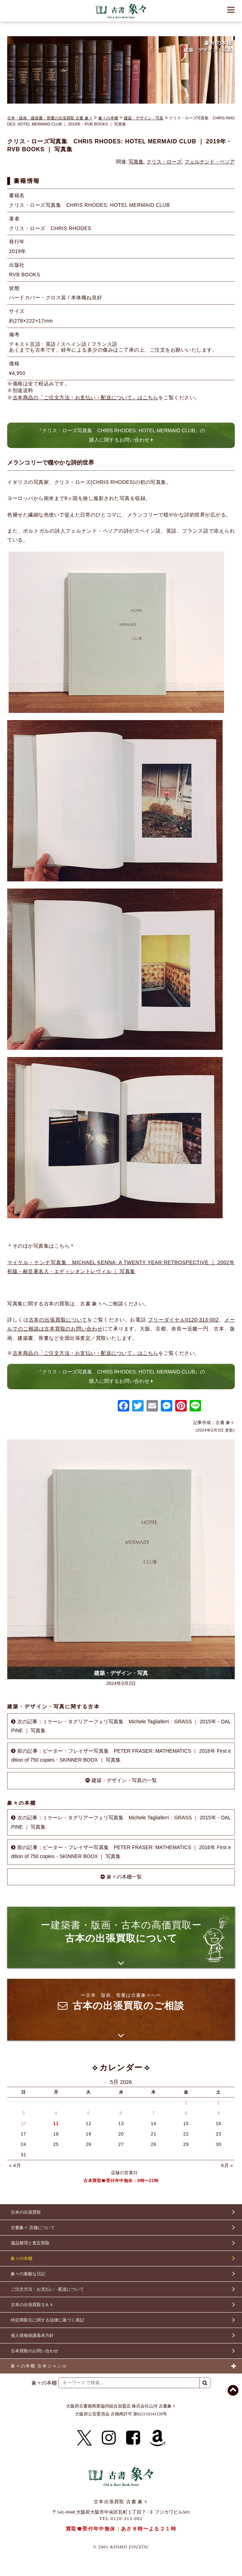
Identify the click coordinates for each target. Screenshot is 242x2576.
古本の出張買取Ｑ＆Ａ (32, 2304)
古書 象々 (121, 11)
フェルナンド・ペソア (210, 162)
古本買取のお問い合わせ (34, 2350)
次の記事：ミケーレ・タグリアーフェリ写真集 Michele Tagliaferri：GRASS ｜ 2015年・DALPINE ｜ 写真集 (121, 1726)
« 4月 (15, 2165)
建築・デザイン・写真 (143, 118)
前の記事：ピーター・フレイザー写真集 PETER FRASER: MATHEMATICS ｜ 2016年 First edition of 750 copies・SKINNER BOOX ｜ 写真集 (121, 1755)
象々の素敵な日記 (28, 2273)
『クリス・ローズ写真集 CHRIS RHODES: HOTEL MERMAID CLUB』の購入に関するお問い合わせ (121, 435)
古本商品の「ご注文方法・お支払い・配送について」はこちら (85, 397)
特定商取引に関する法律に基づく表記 (47, 2320)
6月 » (227, 2165)
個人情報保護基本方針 (32, 2335)
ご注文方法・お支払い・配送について (47, 2289)
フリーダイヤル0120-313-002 (183, 1320)
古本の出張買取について (58, 1320)
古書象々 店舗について (33, 2227)
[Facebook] (133, 2438)
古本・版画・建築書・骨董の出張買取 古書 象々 (50, 118)
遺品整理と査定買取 (30, 2243)
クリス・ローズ (164, 162)
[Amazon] (157, 2438)
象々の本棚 (108, 118)
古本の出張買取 (26, 2212)
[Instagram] (108, 2438)
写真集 (136, 162)
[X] (84, 2438)
